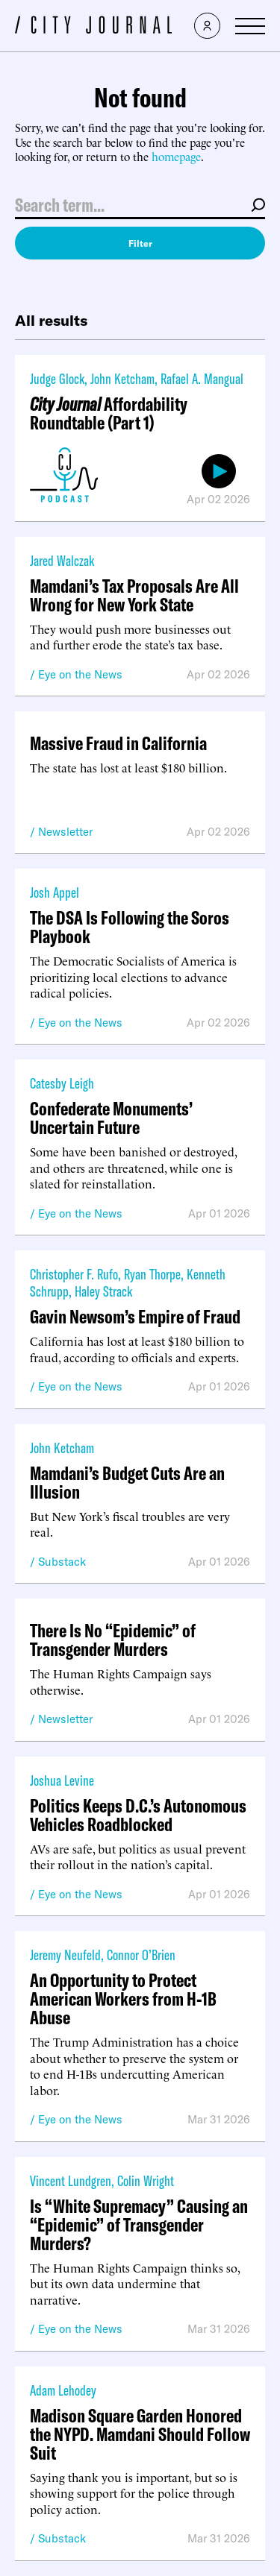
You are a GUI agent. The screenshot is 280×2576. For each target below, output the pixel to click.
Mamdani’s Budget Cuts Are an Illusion (127, 1482)
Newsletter (65, 832)
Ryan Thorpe (152, 1274)
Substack (62, 1562)
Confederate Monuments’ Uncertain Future (111, 1117)
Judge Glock (57, 378)
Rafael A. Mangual (202, 378)
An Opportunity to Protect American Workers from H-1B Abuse (123, 1999)
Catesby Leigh (62, 1083)
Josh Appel (54, 892)
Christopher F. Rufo (74, 1274)
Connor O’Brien (141, 1954)
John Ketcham (122, 378)
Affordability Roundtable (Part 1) (108, 413)
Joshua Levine (62, 1780)
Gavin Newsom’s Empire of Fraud (135, 1316)
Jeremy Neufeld (65, 1954)
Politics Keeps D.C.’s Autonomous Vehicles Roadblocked (138, 1814)
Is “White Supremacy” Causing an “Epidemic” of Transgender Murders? (139, 2224)
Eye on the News (80, 674)
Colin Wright (145, 2180)
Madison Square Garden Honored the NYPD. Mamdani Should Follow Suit (140, 2434)
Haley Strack (103, 1291)
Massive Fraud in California (118, 743)
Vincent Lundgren (70, 2180)
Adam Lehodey (63, 2390)
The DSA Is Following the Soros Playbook (129, 926)
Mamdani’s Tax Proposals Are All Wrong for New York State (134, 595)
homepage (176, 156)
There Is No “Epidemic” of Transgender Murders (113, 1639)
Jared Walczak (62, 560)
